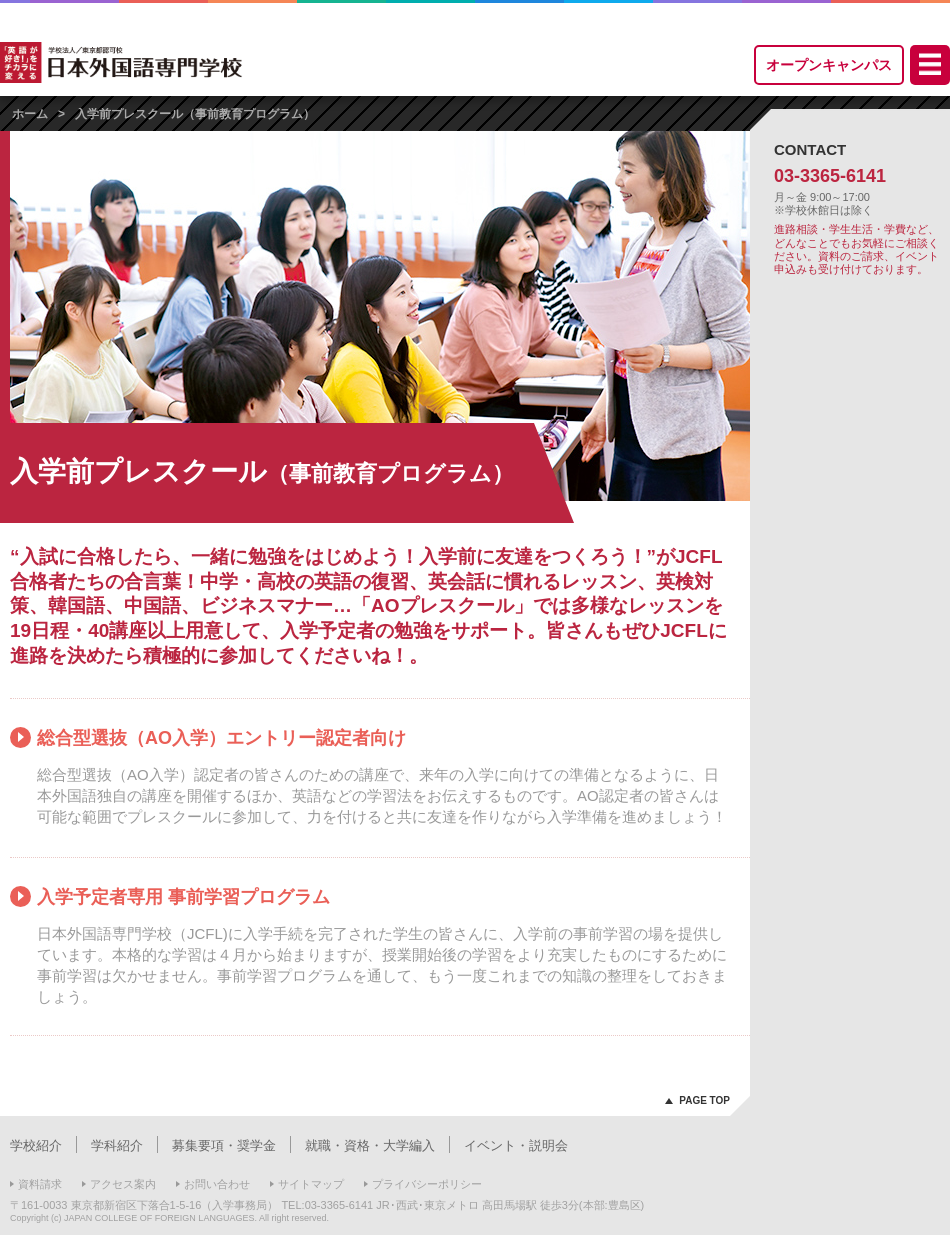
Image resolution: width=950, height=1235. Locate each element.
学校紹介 (36, 1145)
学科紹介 (117, 1145)
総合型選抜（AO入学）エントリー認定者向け (221, 738)
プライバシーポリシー (427, 1184)
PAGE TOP (704, 1100)
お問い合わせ (217, 1184)
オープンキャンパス (829, 65)
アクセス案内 (123, 1184)
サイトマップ (311, 1184)
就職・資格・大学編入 (370, 1145)
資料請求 (40, 1184)
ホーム (30, 114)
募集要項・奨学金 (224, 1145)
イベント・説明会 (516, 1145)
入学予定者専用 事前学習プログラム (183, 897)
